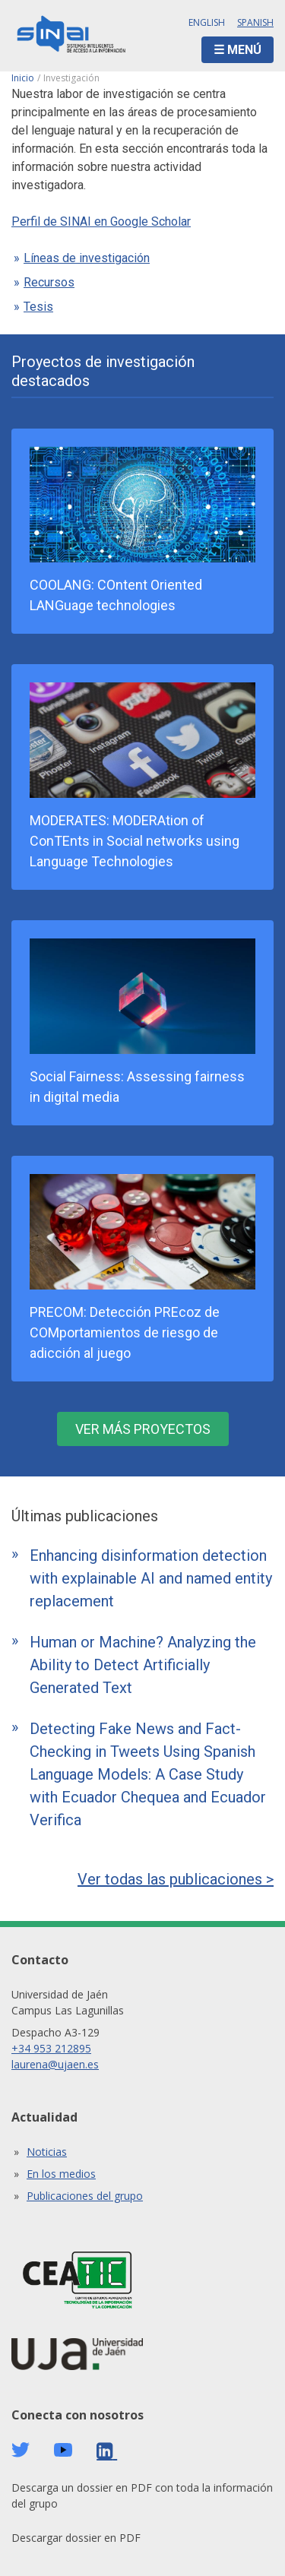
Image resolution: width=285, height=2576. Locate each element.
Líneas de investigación (87, 258)
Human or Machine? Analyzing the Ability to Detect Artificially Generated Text (143, 1665)
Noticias (47, 2151)
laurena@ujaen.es (55, 2064)
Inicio (22, 77)
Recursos (49, 282)
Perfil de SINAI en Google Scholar (101, 221)
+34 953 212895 (51, 2048)
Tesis (38, 306)
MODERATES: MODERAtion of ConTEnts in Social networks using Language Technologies (134, 840)
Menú (244, 50)
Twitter (20, 2449)
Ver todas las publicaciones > (176, 1879)
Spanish (255, 22)
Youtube (63, 2450)
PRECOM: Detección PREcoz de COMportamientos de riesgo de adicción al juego (125, 1332)
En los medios (61, 2173)
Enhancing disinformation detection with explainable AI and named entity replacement (151, 1578)
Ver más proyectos (143, 1429)
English (206, 22)
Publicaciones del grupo (85, 2195)
